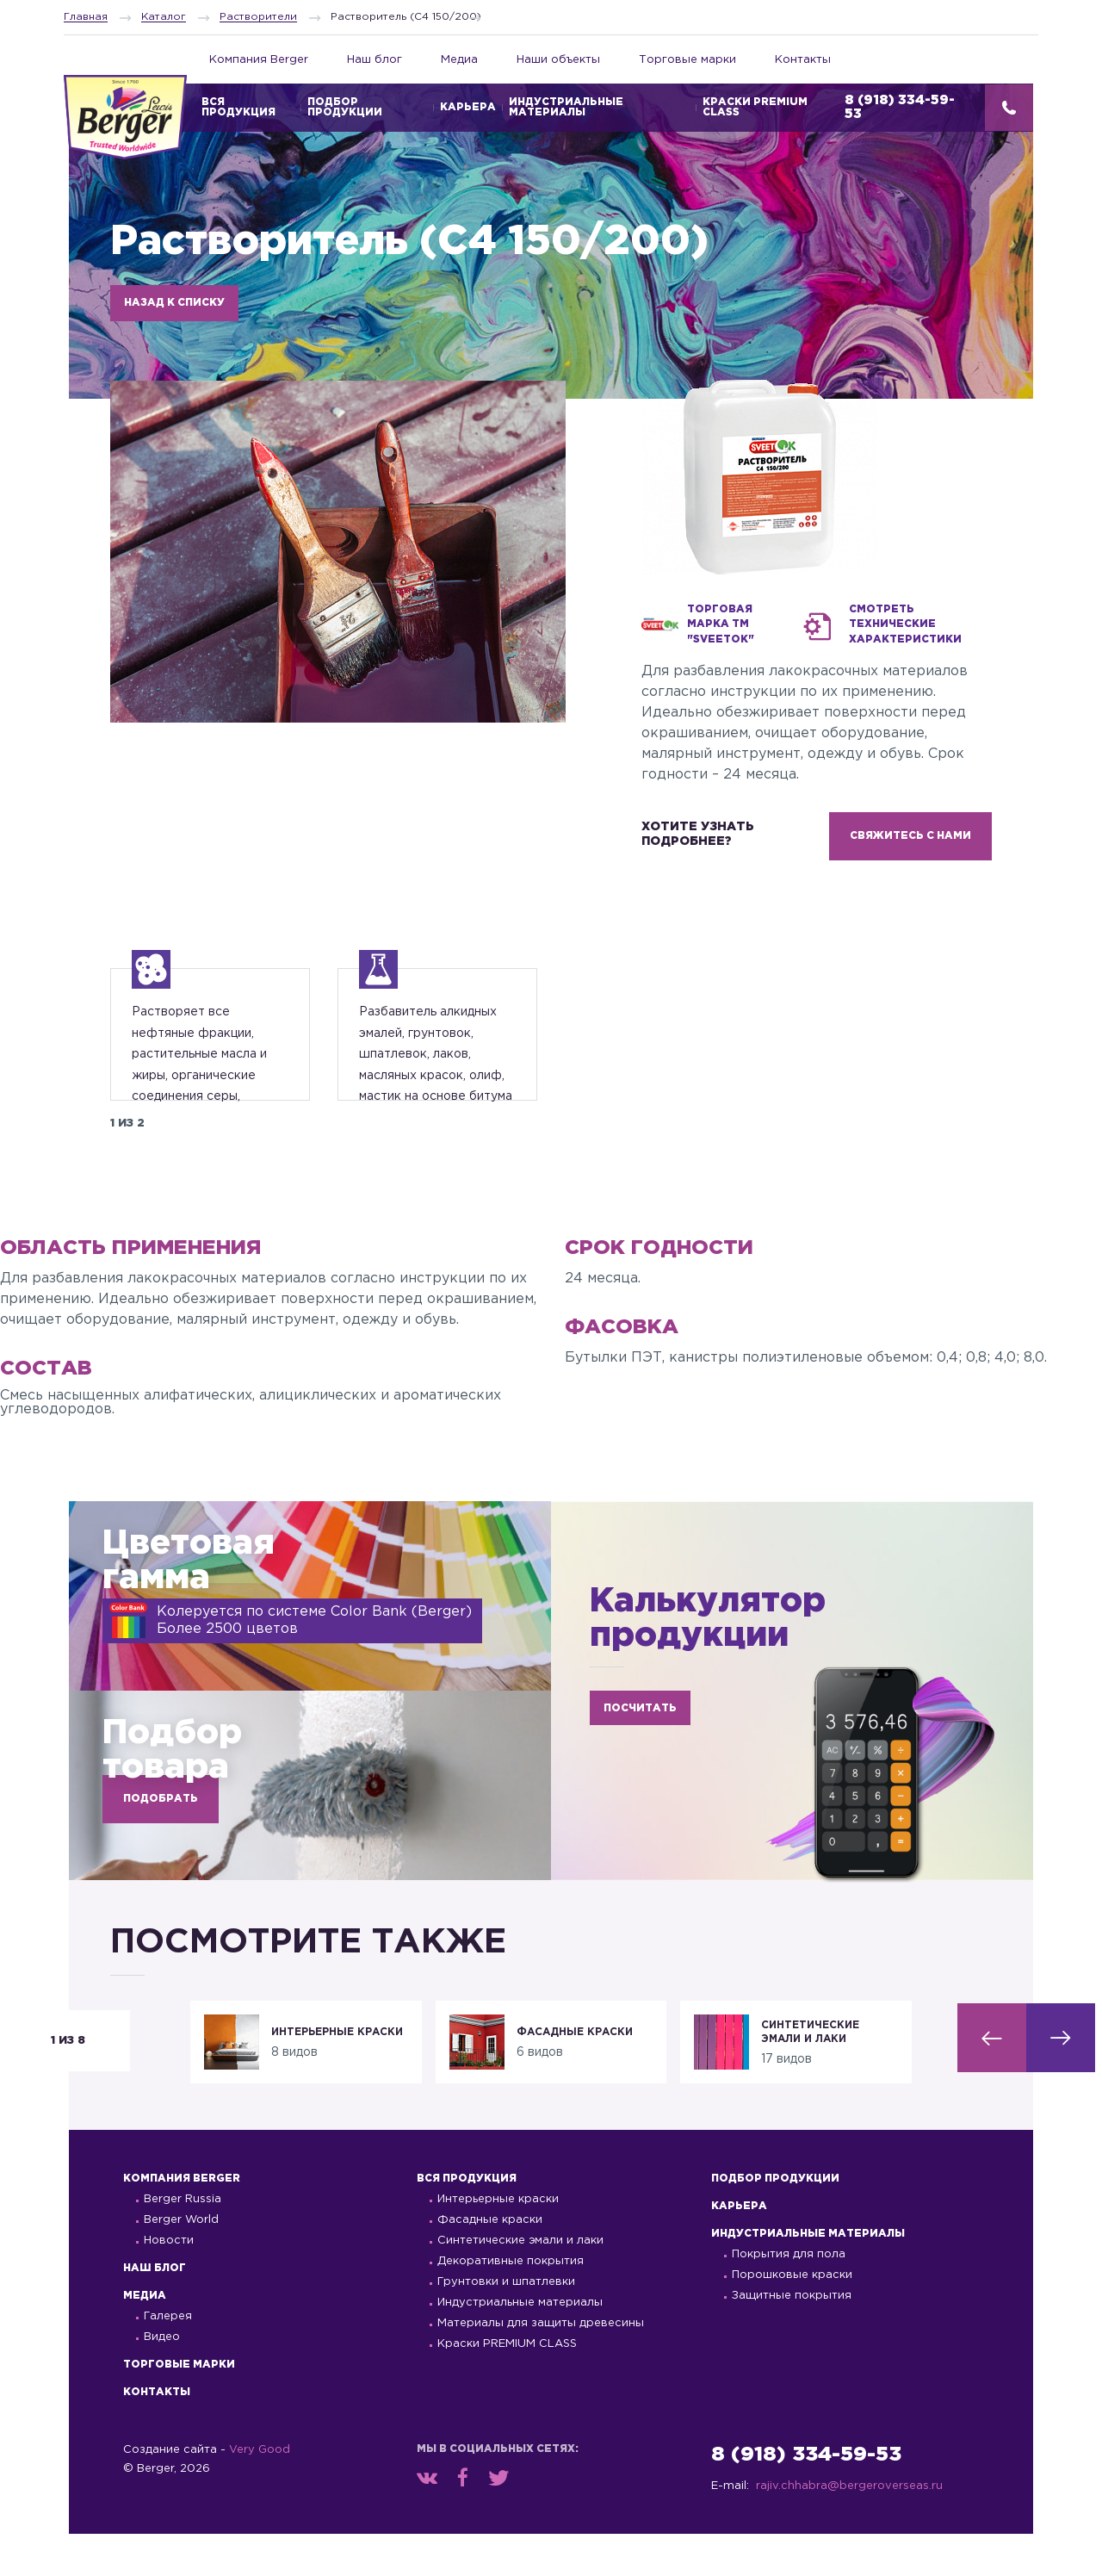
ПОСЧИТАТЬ (640, 1750)
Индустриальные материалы (566, 107)
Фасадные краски (489, 2262)
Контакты (803, 60)
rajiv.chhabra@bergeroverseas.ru (849, 2528)
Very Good (259, 2492)
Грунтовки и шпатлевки (506, 2324)
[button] (991, 2079)
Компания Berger (258, 60)
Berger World (181, 2262)
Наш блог (374, 60)
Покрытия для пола (788, 2296)
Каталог (163, 17)
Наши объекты (558, 60)
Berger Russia (182, 2241)
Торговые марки (687, 60)
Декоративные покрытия (510, 2303)
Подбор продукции (344, 107)
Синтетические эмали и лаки (520, 2282)
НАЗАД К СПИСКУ (174, 302)
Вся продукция (467, 2220)
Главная (86, 17)
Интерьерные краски (498, 2241)
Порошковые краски (792, 2317)
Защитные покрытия (791, 2338)
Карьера (468, 107)
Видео (162, 2379)
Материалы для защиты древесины (540, 2365)
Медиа (459, 60)
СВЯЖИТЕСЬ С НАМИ (910, 836)
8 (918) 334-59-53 (806, 2496)
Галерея (168, 2358)
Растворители (258, 17)
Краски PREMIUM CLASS (755, 107)
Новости (169, 2282)
